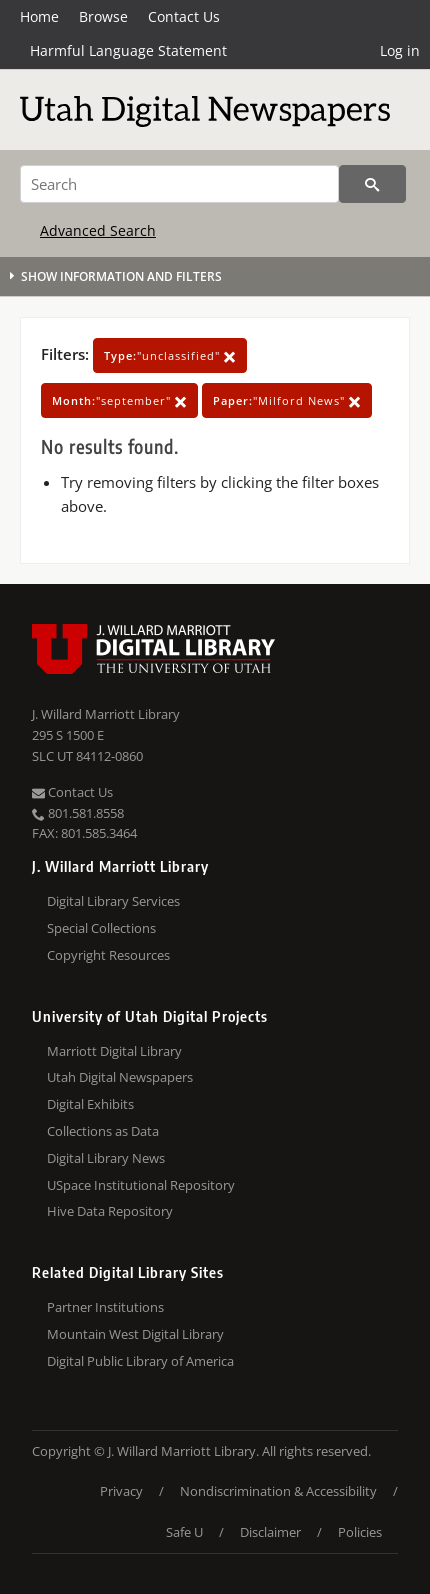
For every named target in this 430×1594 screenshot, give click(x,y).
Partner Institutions (105, 1307)
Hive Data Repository (110, 1211)
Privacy (121, 1491)
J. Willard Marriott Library (106, 714)
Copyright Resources (108, 955)
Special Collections (101, 928)
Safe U (184, 1532)
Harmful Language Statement (128, 50)
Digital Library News (106, 1158)
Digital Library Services (113, 901)
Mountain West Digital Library (135, 1334)
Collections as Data (103, 1131)
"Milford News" (287, 400)
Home (39, 16)
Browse (103, 16)
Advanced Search (98, 230)
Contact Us (184, 16)
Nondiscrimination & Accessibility (278, 1491)
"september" (119, 400)
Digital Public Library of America (140, 1361)
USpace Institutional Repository (141, 1185)
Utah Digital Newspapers (120, 1077)
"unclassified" (170, 355)
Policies (360, 1532)
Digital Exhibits (90, 1104)
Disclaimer (270, 1532)
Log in (400, 50)
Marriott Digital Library (114, 1051)
